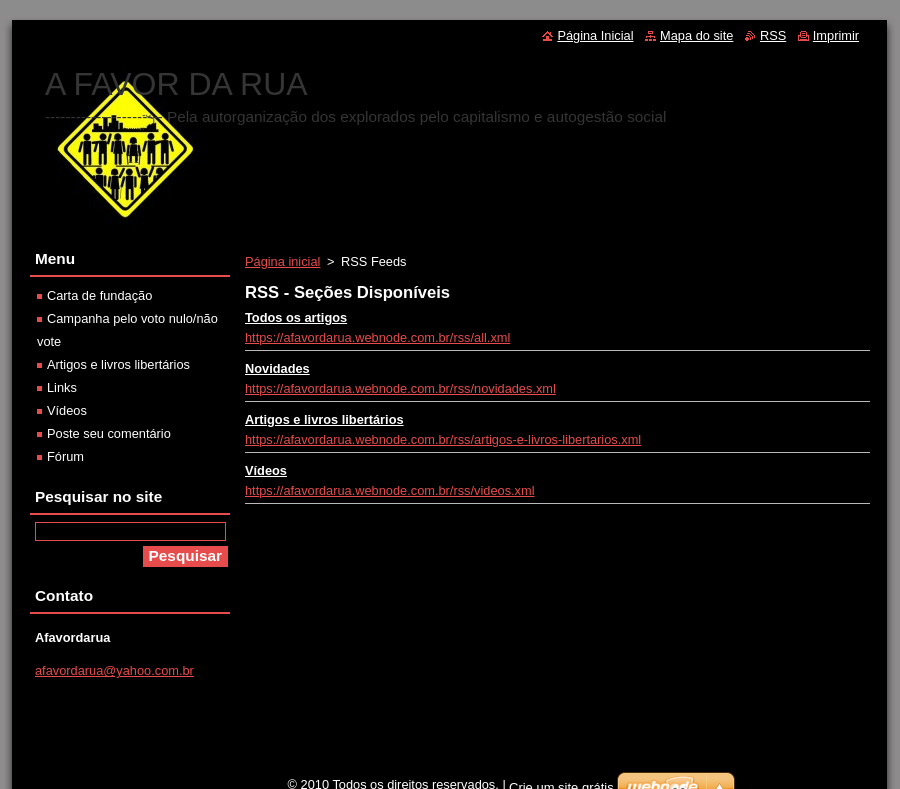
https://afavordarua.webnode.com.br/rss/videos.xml (390, 490)
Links (62, 387)
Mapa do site (696, 35)
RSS (773, 35)
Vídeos (266, 470)
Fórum (65, 456)
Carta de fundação (99, 295)
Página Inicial (595, 35)
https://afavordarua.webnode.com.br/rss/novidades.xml (400, 388)
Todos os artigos (296, 317)
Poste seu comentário (109, 433)
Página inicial (282, 261)
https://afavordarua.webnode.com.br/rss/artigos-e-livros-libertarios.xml (443, 439)
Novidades (277, 368)
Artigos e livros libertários (324, 419)
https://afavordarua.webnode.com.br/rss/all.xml (377, 337)
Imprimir (836, 35)
